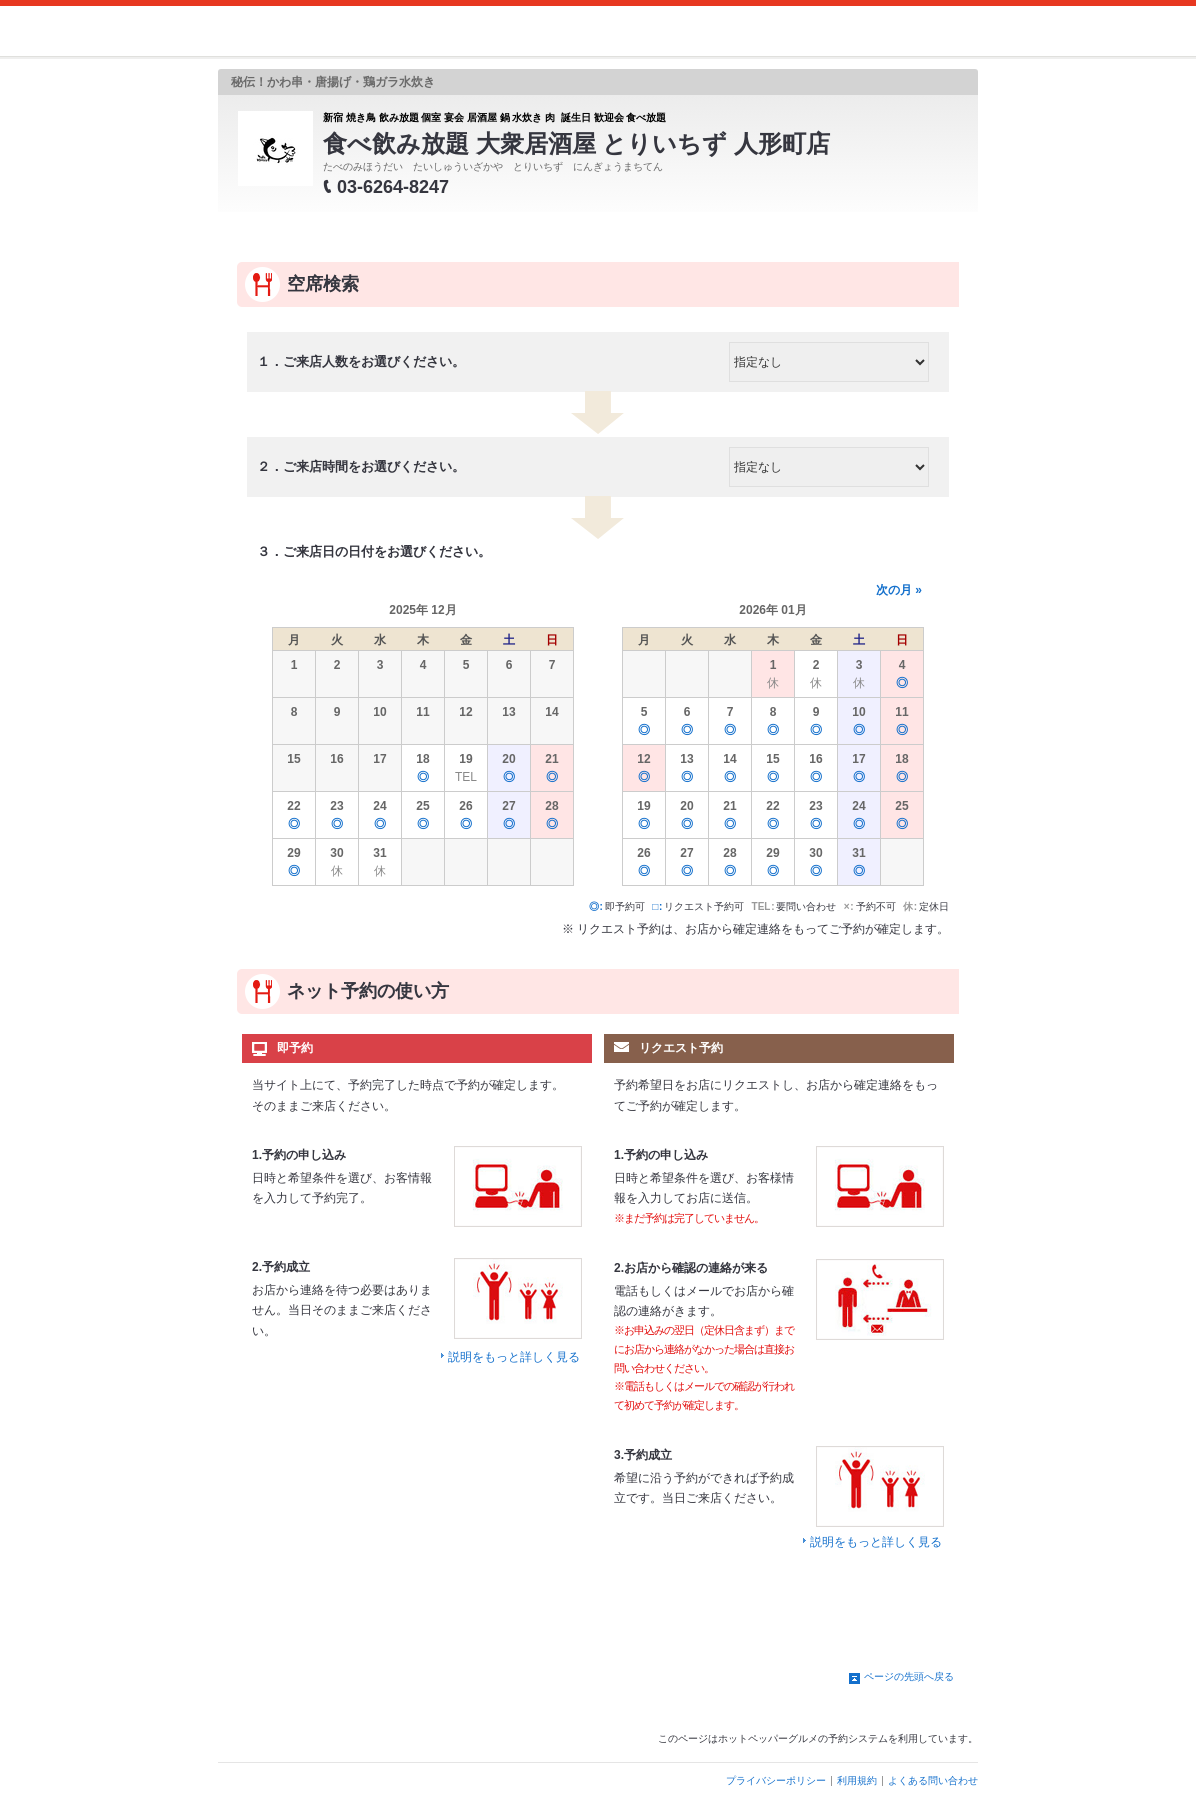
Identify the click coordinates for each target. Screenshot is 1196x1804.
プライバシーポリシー (776, 1780)
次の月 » (899, 590)
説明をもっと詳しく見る (514, 1357)
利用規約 (857, 1780)
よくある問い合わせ (933, 1780)
